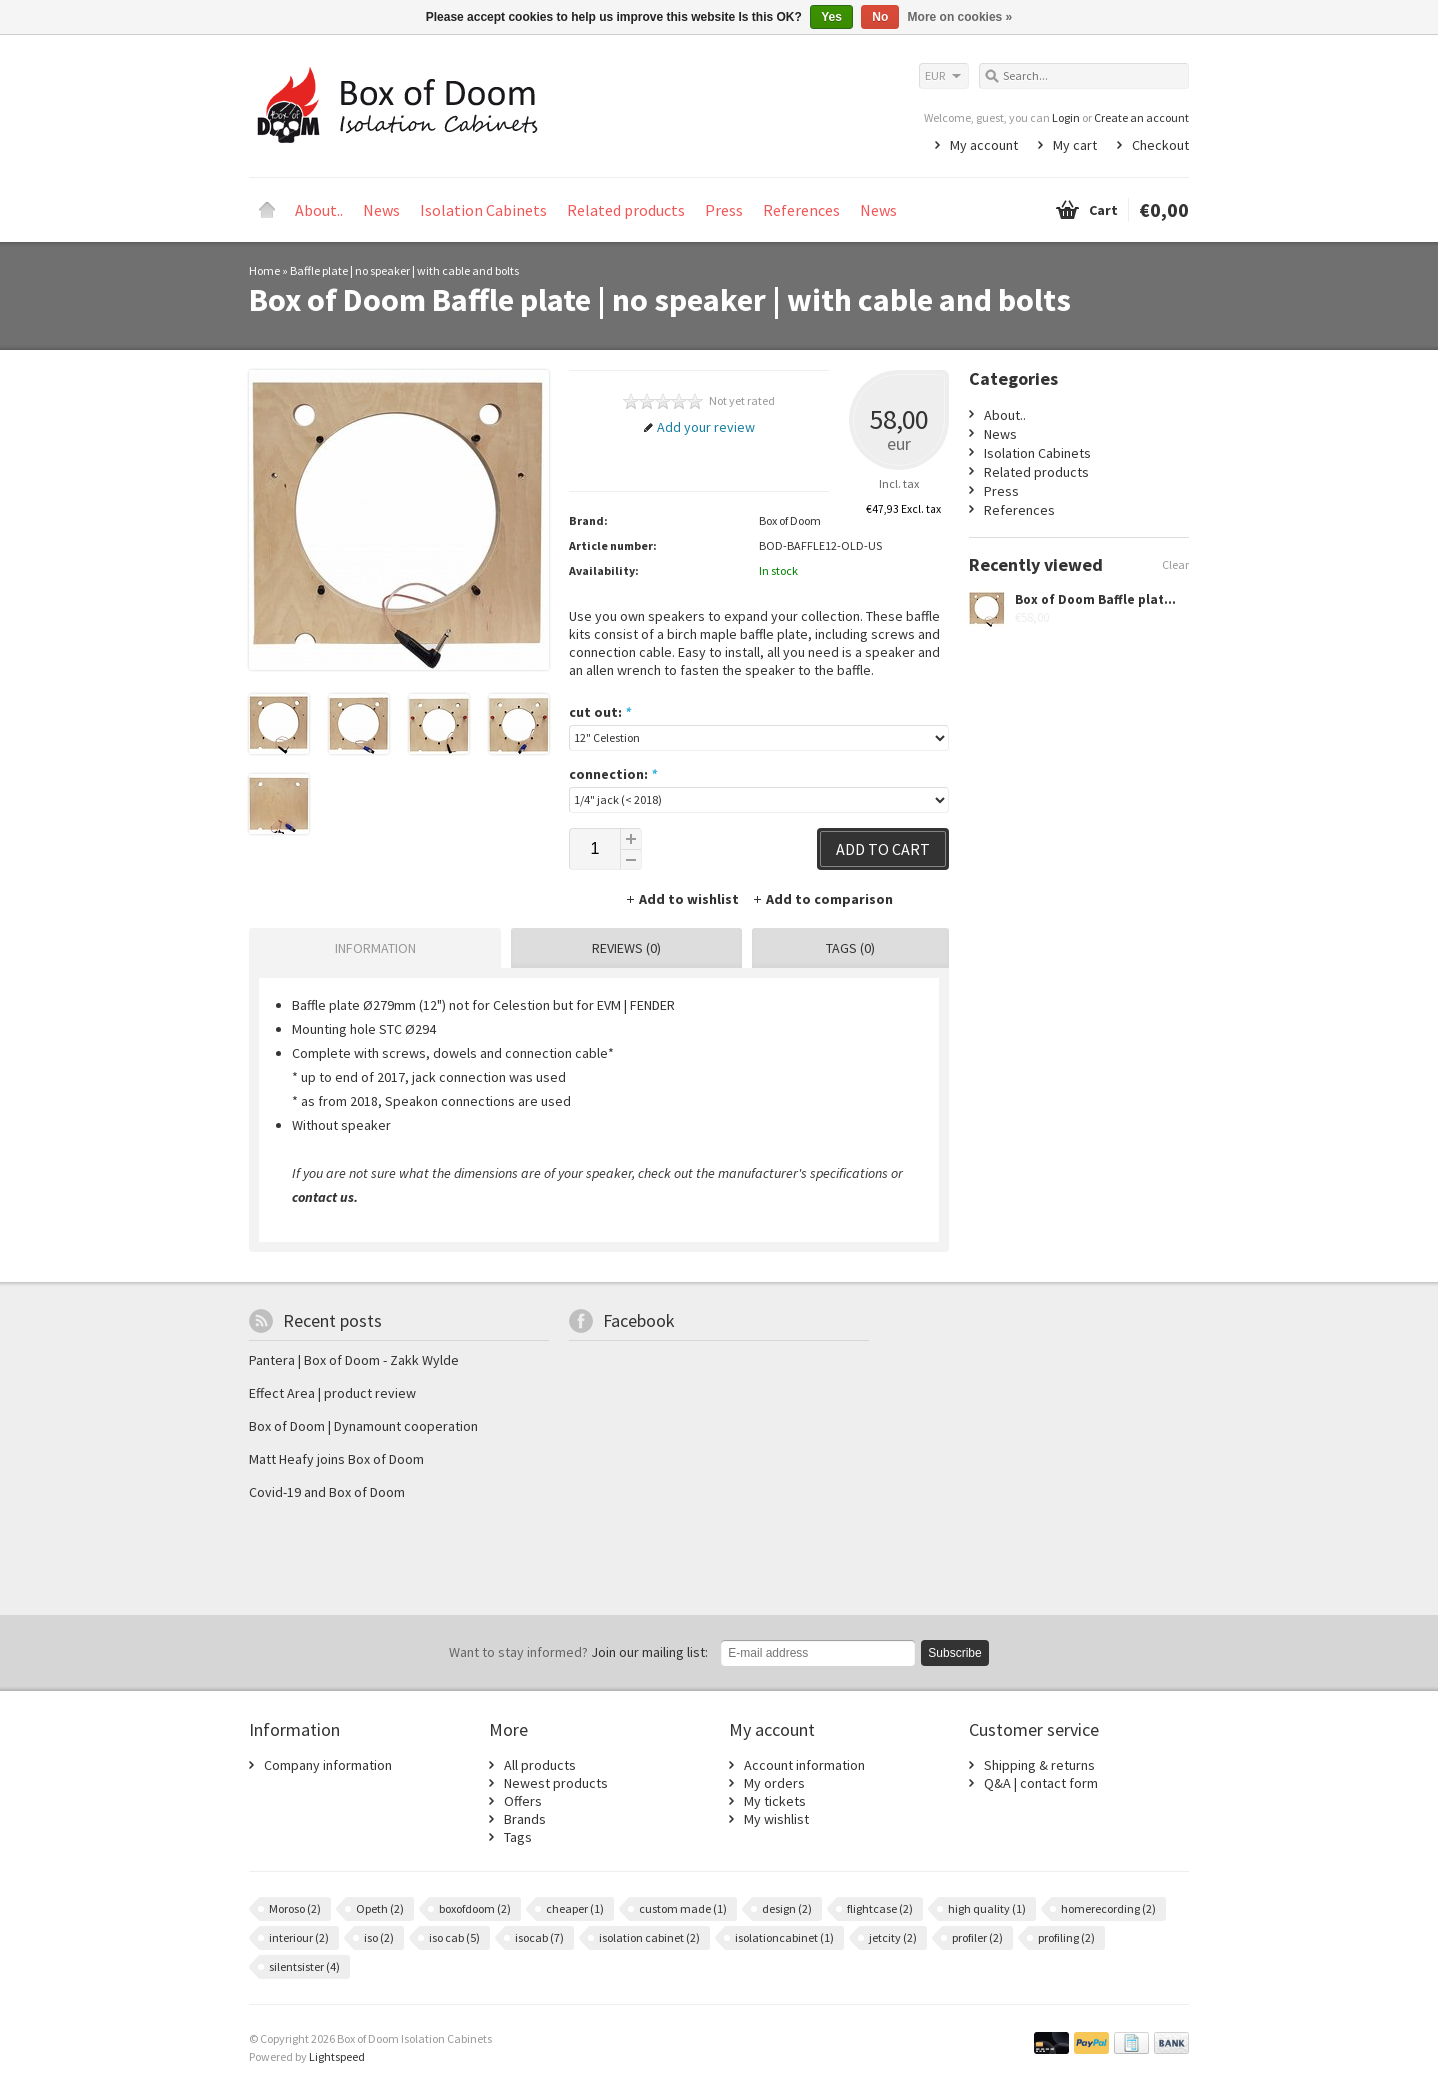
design (787, 1908)
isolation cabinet (649, 1937)
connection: (613, 774)
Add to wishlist (683, 899)
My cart (1075, 145)
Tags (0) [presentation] (850, 948)
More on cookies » (960, 17)
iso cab (454, 1937)
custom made (683, 1908)
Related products (626, 210)
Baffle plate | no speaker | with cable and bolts (404, 270)
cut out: (600, 712)
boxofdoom (475, 1908)
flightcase (880, 1908)
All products (540, 1765)
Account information (804, 1765)
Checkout (1160, 145)
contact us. (325, 1197)
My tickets (775, 1801)
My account (984, 145)
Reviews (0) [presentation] (626, 948)
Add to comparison (822, 899)
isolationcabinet (784, 1937)
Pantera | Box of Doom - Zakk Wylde (354, 1360)
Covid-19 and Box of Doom (327, 1492)
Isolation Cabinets (483, 210)
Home (267, 210)
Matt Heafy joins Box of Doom (336, 1459)
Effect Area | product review (332, 1393)
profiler (977, 1937)
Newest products (556, 1783)
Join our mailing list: (578, 1652)
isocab (539, 1937)
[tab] (370, 948)
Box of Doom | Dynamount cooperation (363, 1426)
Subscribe (954, 1653)
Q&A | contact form (1041, 1783)
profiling (1066, 1937)
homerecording (1108, 1908)
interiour (299, 1937)
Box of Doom (790, 520)
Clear (1175, 564)
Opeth (380, 1908)
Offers (523, 1801)
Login (1066, 117)
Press (724, 210)
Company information (328, 1765)
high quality (987, 1908)
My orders (774, 1783)
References (801, 210)
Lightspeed (337, 2056)
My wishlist (776, 1819)
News (381, 210)
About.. (319, 210)
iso (379, 1937)
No (880, 17)
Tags (518, 1837)
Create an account (1141, 117)
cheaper (575, 1908)
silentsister (304, 1966)
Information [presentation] (375, 948)
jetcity (893, 1937)
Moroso (295, 1908)
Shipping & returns (1039, 1765)
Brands (525, 1819)
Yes (831, 17)
